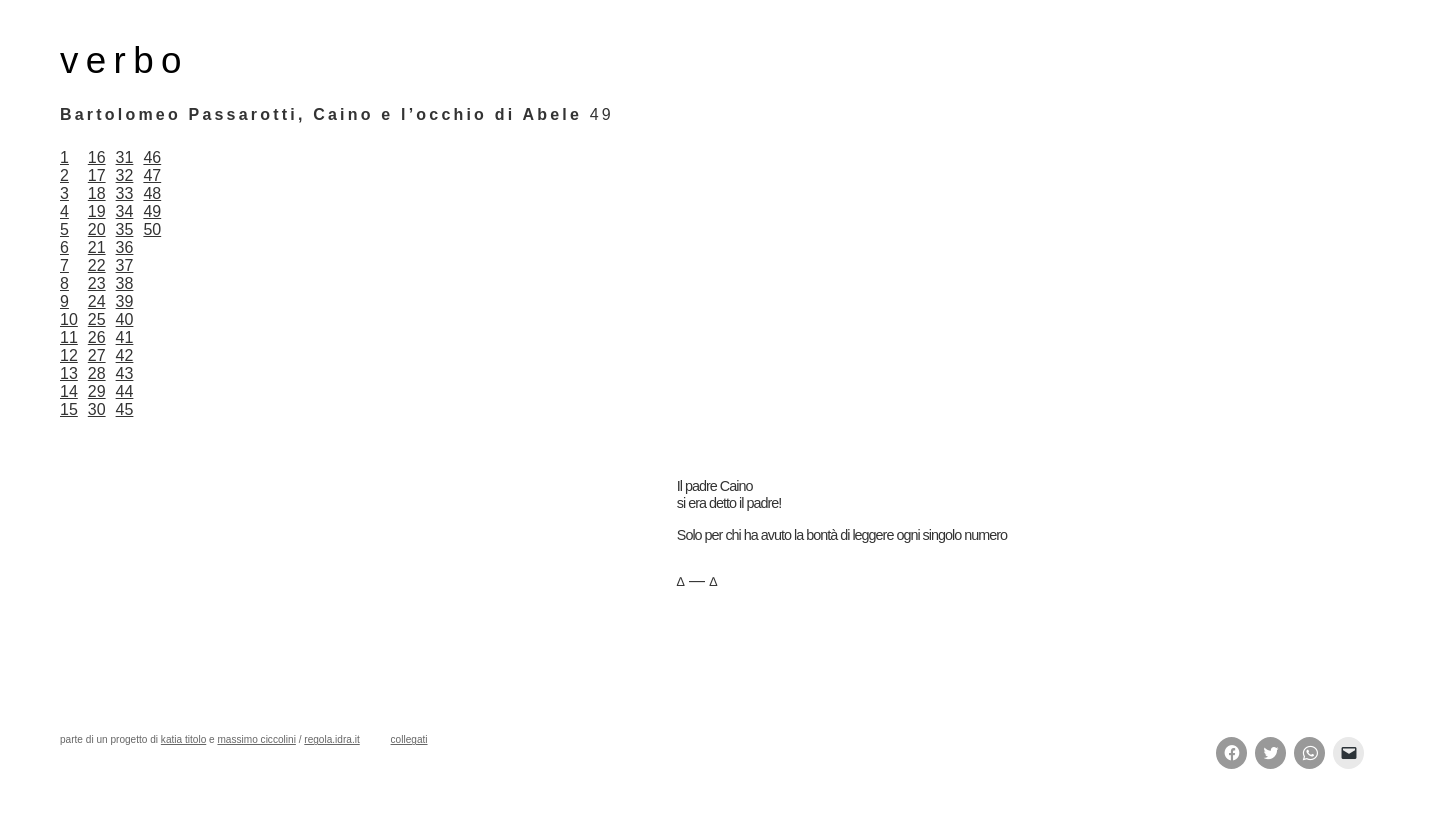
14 (69, 391)
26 (97, 337)
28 (97, 373)
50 (152, 229)
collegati (409, 739)
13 (69, 373)
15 (69, 409)
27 (97, 355)
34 (125, 211)
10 (69, 319)
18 (97, 193)
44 (125, 391)
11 (69, 337)
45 (125, 409)
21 (97, 247)
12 (69, 355)
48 (152, 193)
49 (152, 211)
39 (125, 301)
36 (125, 247)
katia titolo (183, 739)
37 (125, 265)
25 (97, 319)
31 (125, 157)
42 (125, 355)
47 (152, 175)
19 (97, 211)
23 (97, 283)
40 (125, 319)
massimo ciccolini (256, 739)
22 (97, 265)
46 (152, 157)
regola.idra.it (331, 739)
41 (125, 337)
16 (97, 157)
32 (125, 175)
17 (97, 175)
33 (125, 193)
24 (97, 301)
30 (97, 409)
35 (125, 229)
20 (97, 229)
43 (125, 373)
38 (125, 283)
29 (97, 391)
